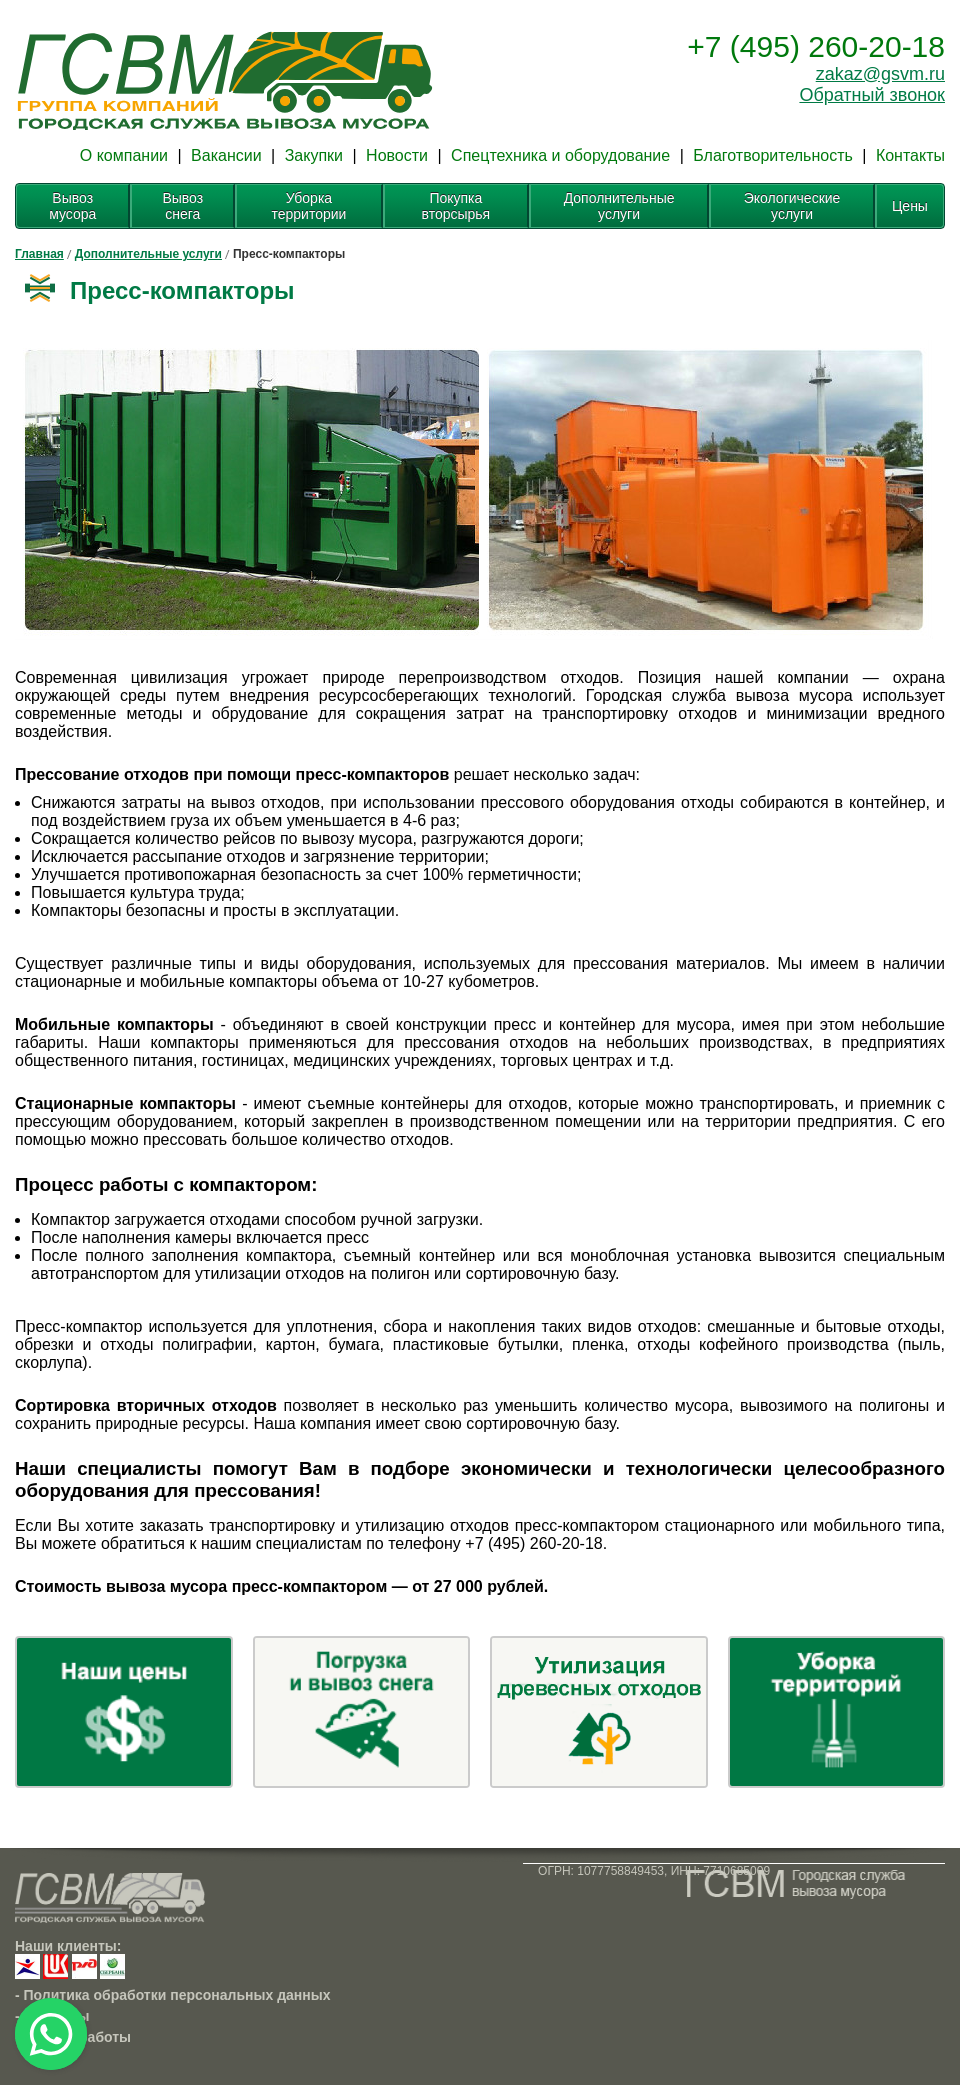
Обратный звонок (872, 95)
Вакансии (226, 155)
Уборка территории (308, 206)
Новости (397, 155)
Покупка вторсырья (456, 206)
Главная (39, 254)
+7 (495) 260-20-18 (816, 46)
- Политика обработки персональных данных (173, 1995)
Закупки (314, 155)
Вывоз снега (182, 206)
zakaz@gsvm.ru (880, 74)
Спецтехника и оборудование (560, 155)
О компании (124, 155)
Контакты (910, 155)
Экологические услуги (792, 206)
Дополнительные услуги (619, 206)
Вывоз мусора (72, 206)
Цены (910, 206)
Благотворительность (773, 155)
